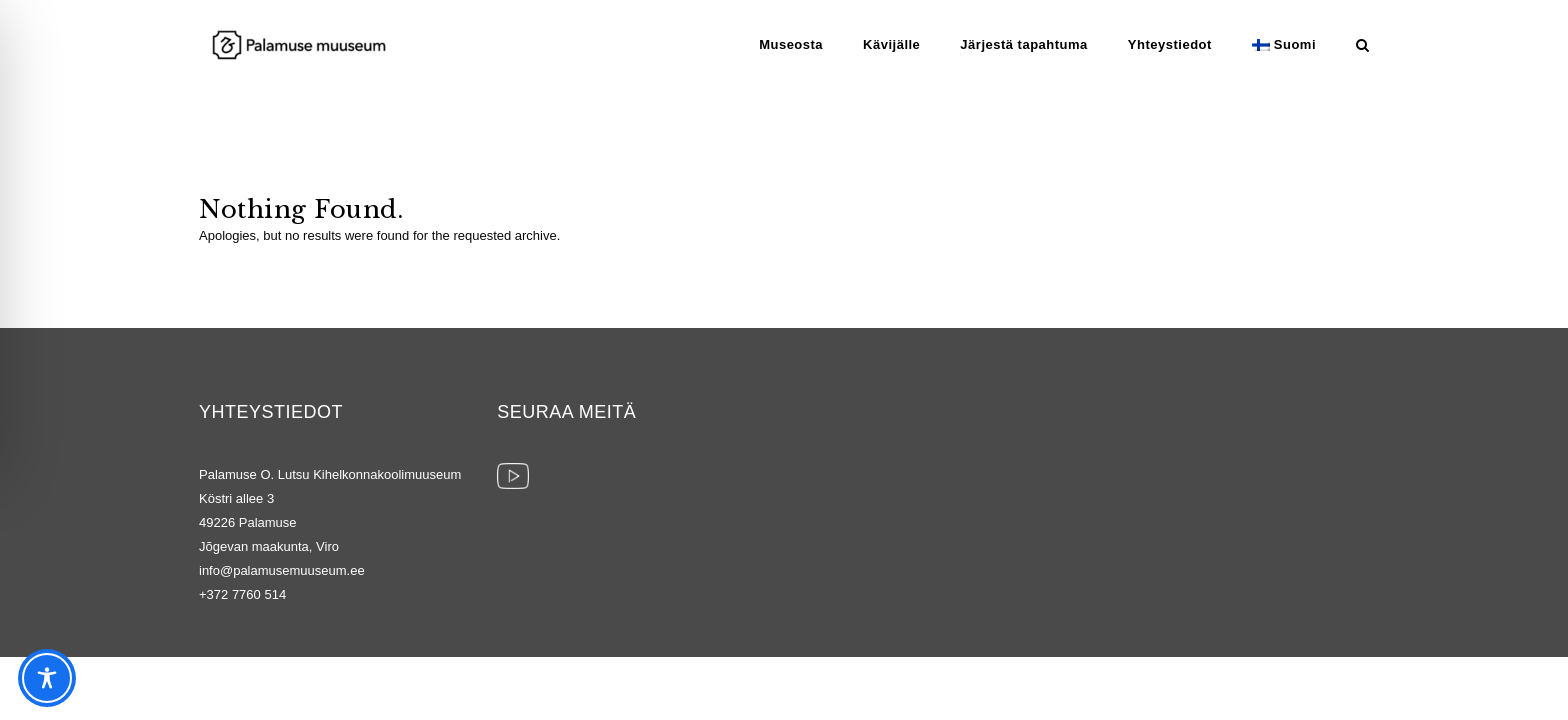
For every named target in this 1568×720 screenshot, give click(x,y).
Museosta (791, 44)
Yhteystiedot (1170, 44)
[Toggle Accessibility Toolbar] (47, 678)
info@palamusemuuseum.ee (282, 570)
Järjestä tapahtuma (1024, 44)
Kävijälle (891, 44)
